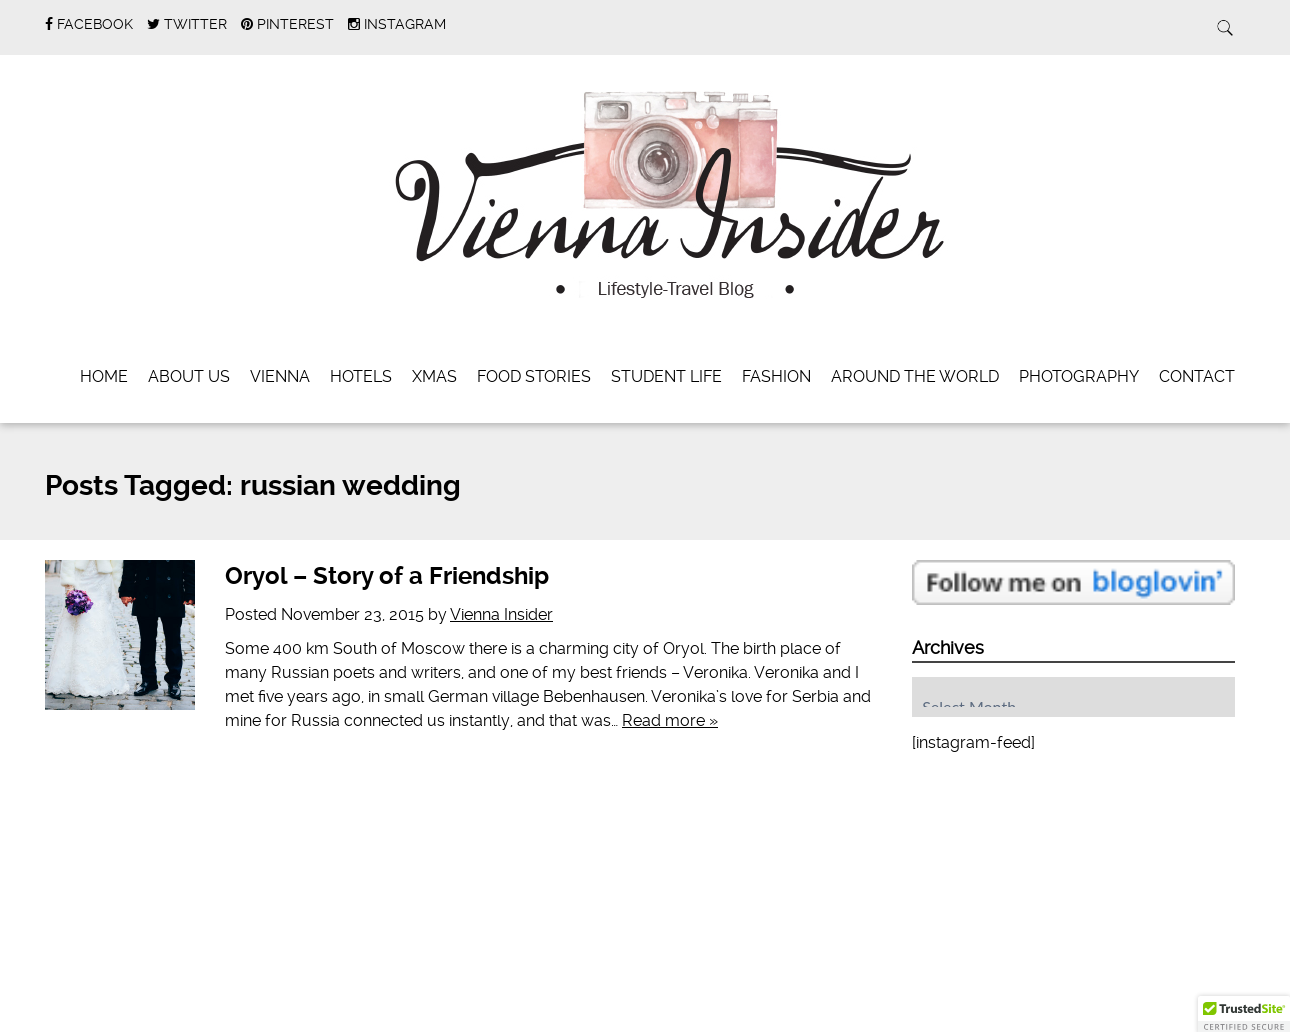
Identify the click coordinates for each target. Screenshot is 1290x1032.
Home (104, 376)
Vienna (280, 376)
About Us (189, 376)
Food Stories (534, 376)
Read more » (670, 720)
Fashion (776, 376)
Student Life (666, 376)
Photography (1079, 376)
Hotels (361, 376)
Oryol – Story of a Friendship (387, 576)
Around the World (915, 376)
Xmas (434, 376)
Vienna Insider (501, 614)
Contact (1197, 376)
